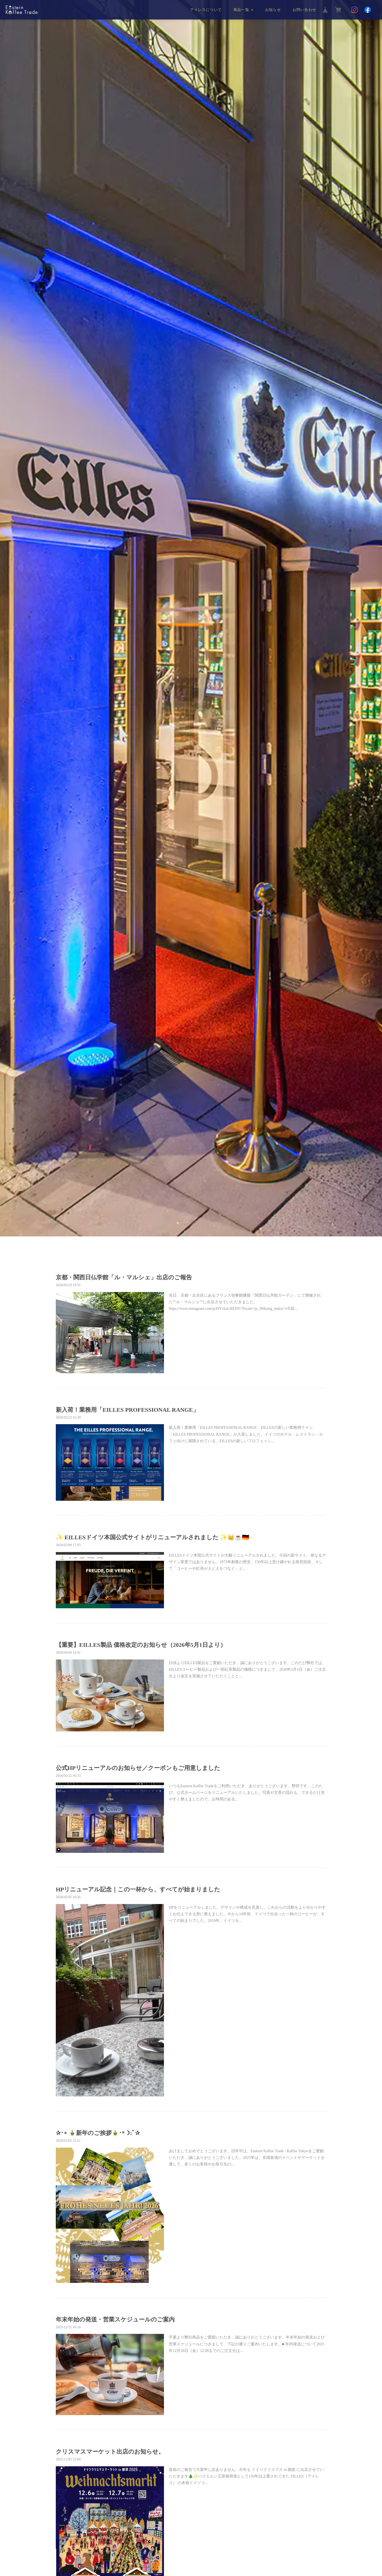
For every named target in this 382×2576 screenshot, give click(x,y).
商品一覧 (241, 10)
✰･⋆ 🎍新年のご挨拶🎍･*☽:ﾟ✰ (98, 2133)
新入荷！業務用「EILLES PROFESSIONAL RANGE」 (127, 1410)
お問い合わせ (304, 10)
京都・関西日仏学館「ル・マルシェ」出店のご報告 (124, 1277)
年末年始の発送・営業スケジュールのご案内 (115, 2319)
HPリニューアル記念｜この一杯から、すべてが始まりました (138, 1889)
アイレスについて (206, 10)
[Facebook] (367, 9)
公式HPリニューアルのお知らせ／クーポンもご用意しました (138, 1768)
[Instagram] (354, 9)
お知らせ (273, 10)
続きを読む (313, 1334)
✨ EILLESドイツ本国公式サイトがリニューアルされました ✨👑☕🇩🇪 (152, 1537)
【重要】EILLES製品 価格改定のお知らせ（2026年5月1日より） (141, 1645)
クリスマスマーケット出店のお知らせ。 (110, 2451)
